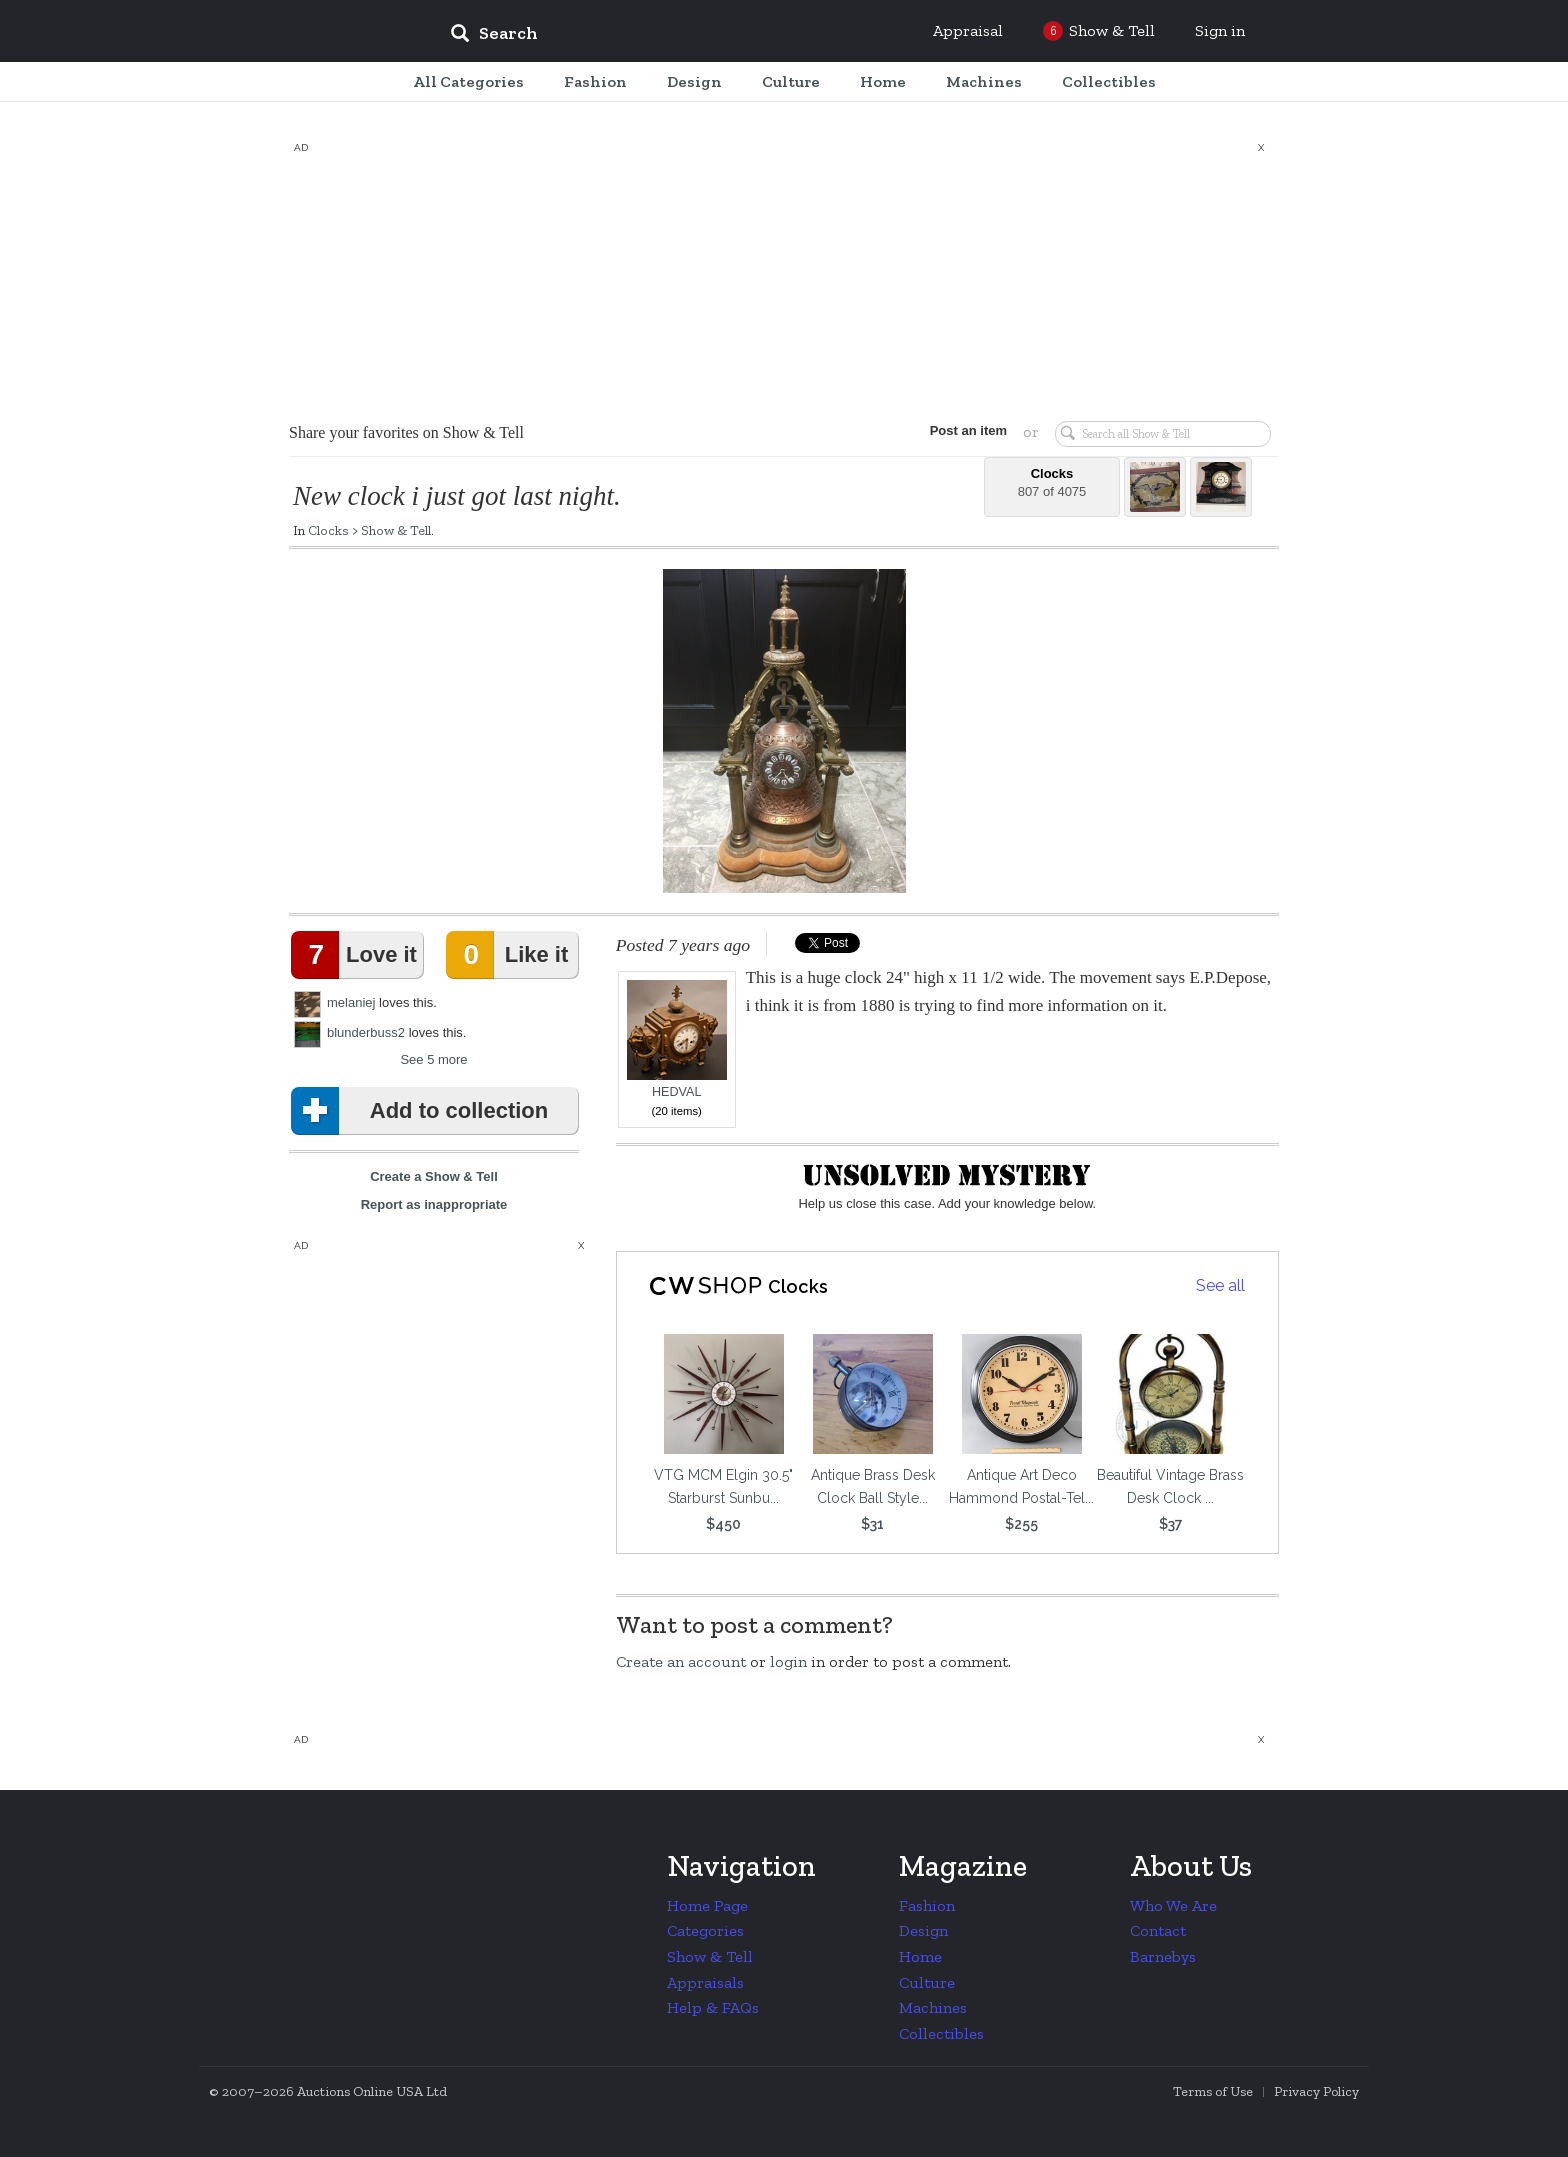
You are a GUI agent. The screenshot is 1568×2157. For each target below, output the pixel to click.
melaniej (351, 1002)
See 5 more (433, 1059)
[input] (639, 36)
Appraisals (705, 1982)
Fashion (927, 1905)
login (788, 1661)
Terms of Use (1213, 2091)
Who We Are (1173, 1905)
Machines (933, 2007)
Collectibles (941, 2033)
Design (923, 1930)
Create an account (681, 1661)
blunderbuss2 (366, 1032)
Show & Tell (396, 530)
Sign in (1220, 30)
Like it (511, 955)
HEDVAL (677, 1039)
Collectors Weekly (314, 32)
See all (1220, 1285)
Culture (927, 1982)
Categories (705, 1930)
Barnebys (1163, 1956)
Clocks (328, 530)
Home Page (707, 1905)
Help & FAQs (713, 2007)
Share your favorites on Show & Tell (406, 432)
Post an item (968, 430)
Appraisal (968, 30)
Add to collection (423, 1111)
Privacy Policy (1316, 2091)
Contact (1158, 1930)
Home (920, 1956)
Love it (358, 955)
